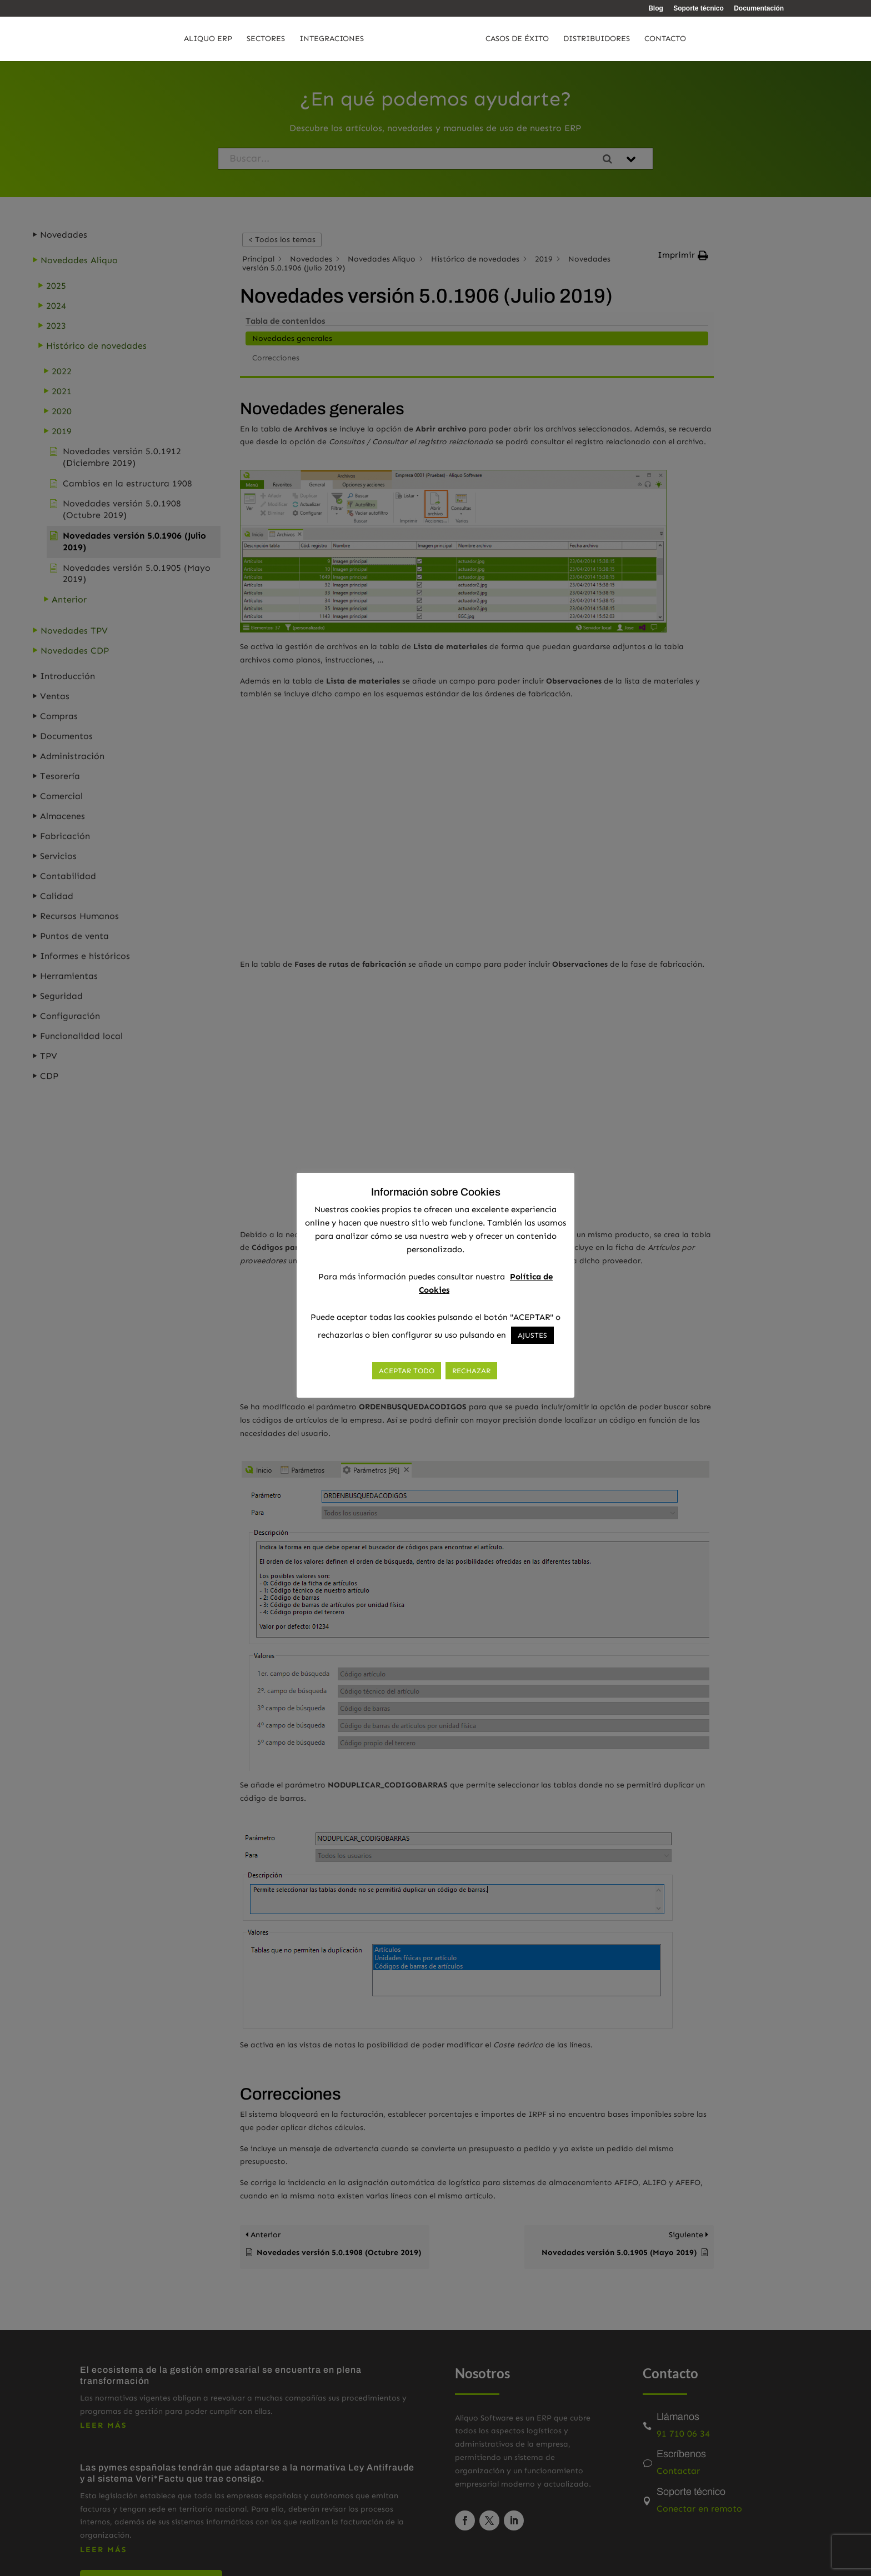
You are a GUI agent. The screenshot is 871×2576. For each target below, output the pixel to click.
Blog (655, 8)
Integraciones (308, 39)
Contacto (688, 39)
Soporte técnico (698, 8)
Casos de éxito (540, 39)
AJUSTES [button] (532, 1335)
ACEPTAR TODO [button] (406, 1371)
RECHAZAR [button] (471, 1371)
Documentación (759, 8)
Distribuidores (620, 39)
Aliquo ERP (185, 39)
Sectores (242, 39)
